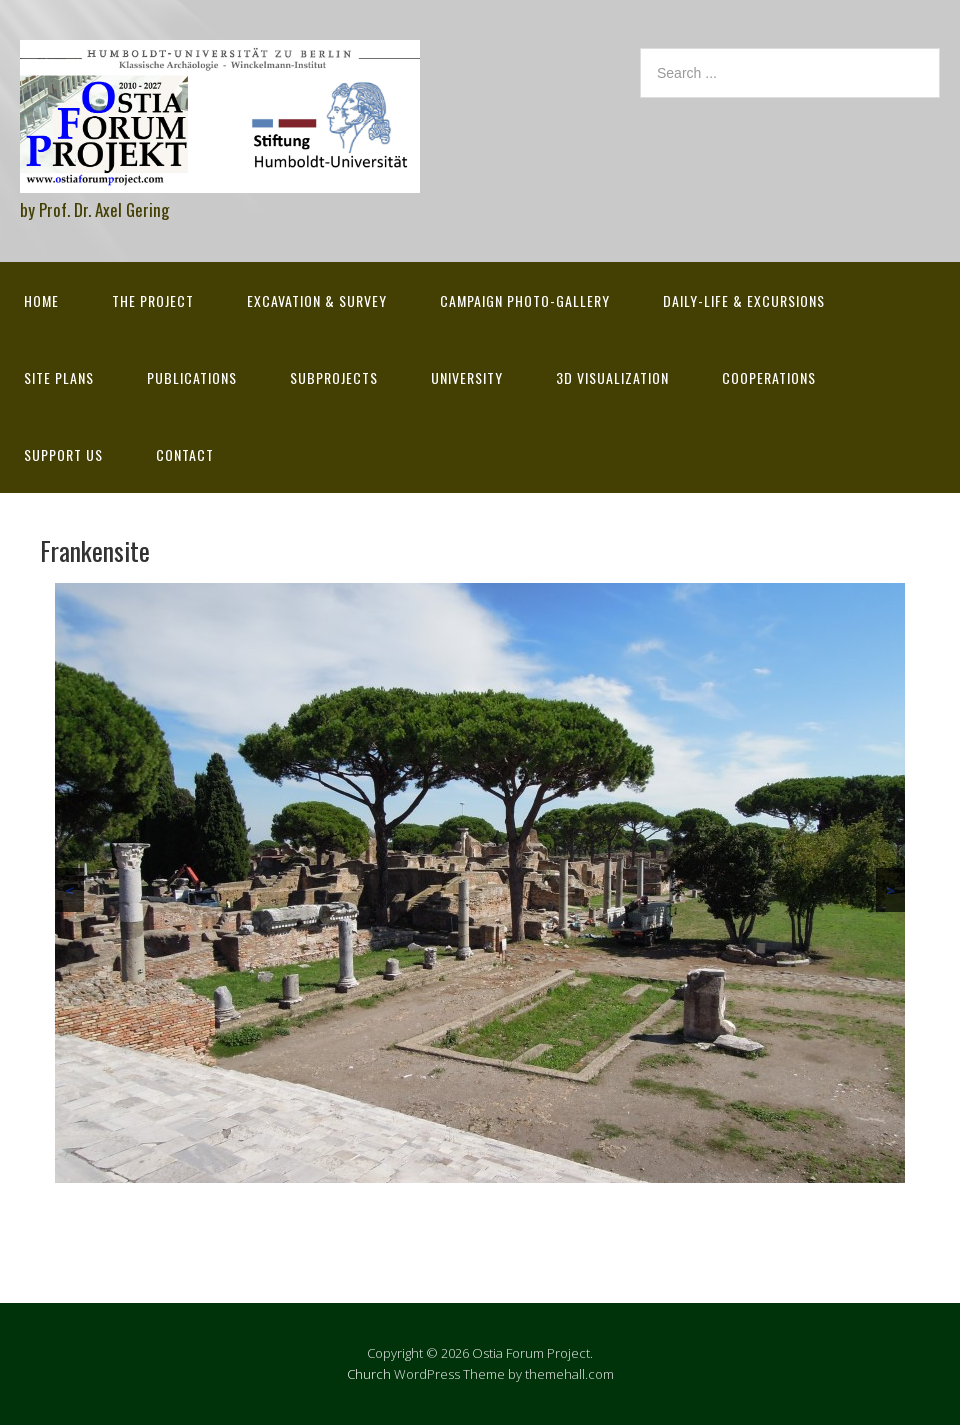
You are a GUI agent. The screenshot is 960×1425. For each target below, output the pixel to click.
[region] (480, 883)
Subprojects (334, 377)
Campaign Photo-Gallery (525, 300)
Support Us (63, 454)
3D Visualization (612, 377)
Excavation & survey (317, 300)
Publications (192, 377)
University (467, 377)
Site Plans (59, 377)
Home (41, 300)
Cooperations (769, 377)
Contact (185, 454)
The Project (153, 300)
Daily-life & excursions (744, 300)
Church (369, 1374)
